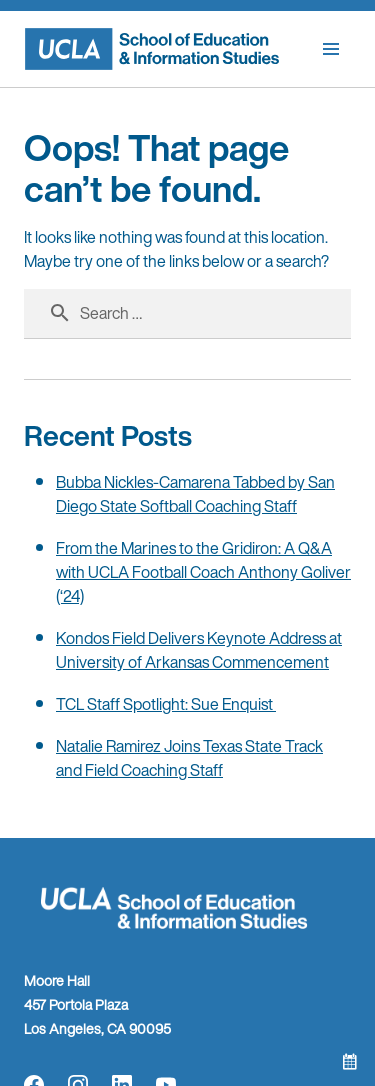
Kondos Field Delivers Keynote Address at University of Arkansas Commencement (199, 650)
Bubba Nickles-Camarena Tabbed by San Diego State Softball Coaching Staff (195, 494)
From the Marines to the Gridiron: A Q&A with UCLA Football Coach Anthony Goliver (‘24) (203, 572)
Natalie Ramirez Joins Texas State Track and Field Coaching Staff (189, 758)
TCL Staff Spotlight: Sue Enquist (166, 704)
